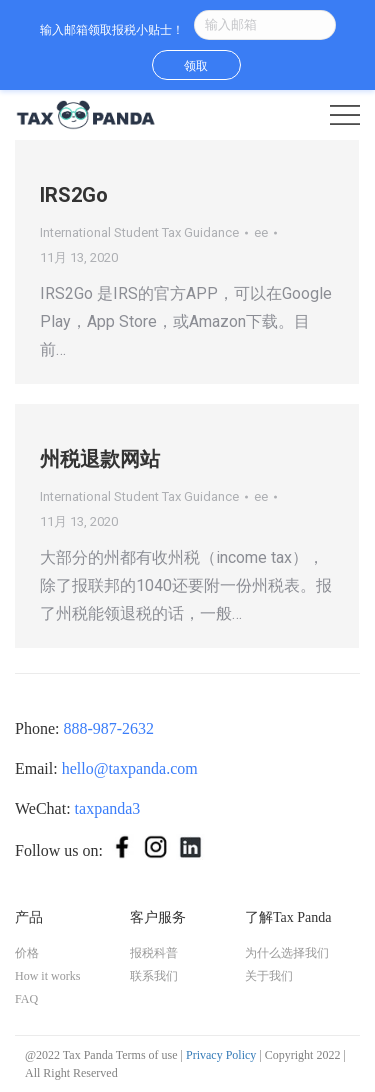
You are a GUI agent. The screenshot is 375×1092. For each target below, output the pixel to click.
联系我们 (154, 976)
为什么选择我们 (287, 953)
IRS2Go (74, 195)
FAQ (26, 999)
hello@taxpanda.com (130, 768)
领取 (196, 66)
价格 (27, 953)
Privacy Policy (221, 1055)
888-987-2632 (108, 728)
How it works (47, 976)
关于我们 (269, 976)
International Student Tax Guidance (139, 232)
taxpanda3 (108, 808)
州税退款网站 (100, 459)
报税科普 (154, 953)
